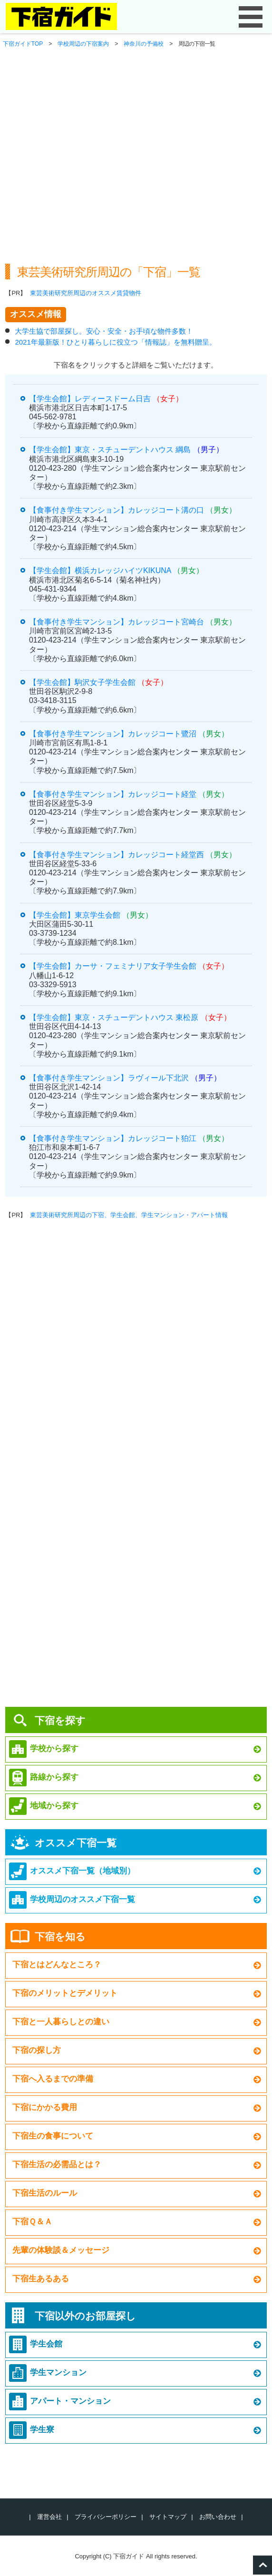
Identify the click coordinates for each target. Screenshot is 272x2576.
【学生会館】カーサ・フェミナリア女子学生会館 (112, 966)
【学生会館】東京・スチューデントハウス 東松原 (113, 1017)
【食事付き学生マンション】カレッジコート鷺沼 (112, 734)
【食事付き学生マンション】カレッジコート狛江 (112, 1138)
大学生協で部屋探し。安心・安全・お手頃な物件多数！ (104, 331)
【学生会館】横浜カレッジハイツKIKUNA (100, 570)
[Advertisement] (136, 174)
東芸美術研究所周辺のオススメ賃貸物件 (85, 293)
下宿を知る (60, 1936)
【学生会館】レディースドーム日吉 (90, 399)
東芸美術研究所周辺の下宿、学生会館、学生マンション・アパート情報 (129, 1215)
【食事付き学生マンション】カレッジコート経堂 (112, 794)
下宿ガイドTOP (23, 43)
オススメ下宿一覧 (76, 1842)
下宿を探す (60, 1720)
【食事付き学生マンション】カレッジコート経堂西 (116, 855)
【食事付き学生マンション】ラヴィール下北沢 (109, 1078)
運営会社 (49, 2516)
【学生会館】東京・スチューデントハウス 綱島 (110, 450)
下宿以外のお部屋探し (85, 2315)
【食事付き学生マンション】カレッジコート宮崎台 (116, 622)
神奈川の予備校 (144, 43)
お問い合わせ (217, 2516)
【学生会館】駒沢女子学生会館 (82, 682)
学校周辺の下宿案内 (83, 43)
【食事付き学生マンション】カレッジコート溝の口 (116, 510)
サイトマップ (167, 2516)
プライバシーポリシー (105, 2516)
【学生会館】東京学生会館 (74, 915)
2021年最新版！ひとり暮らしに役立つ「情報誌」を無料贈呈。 (115, 342)
